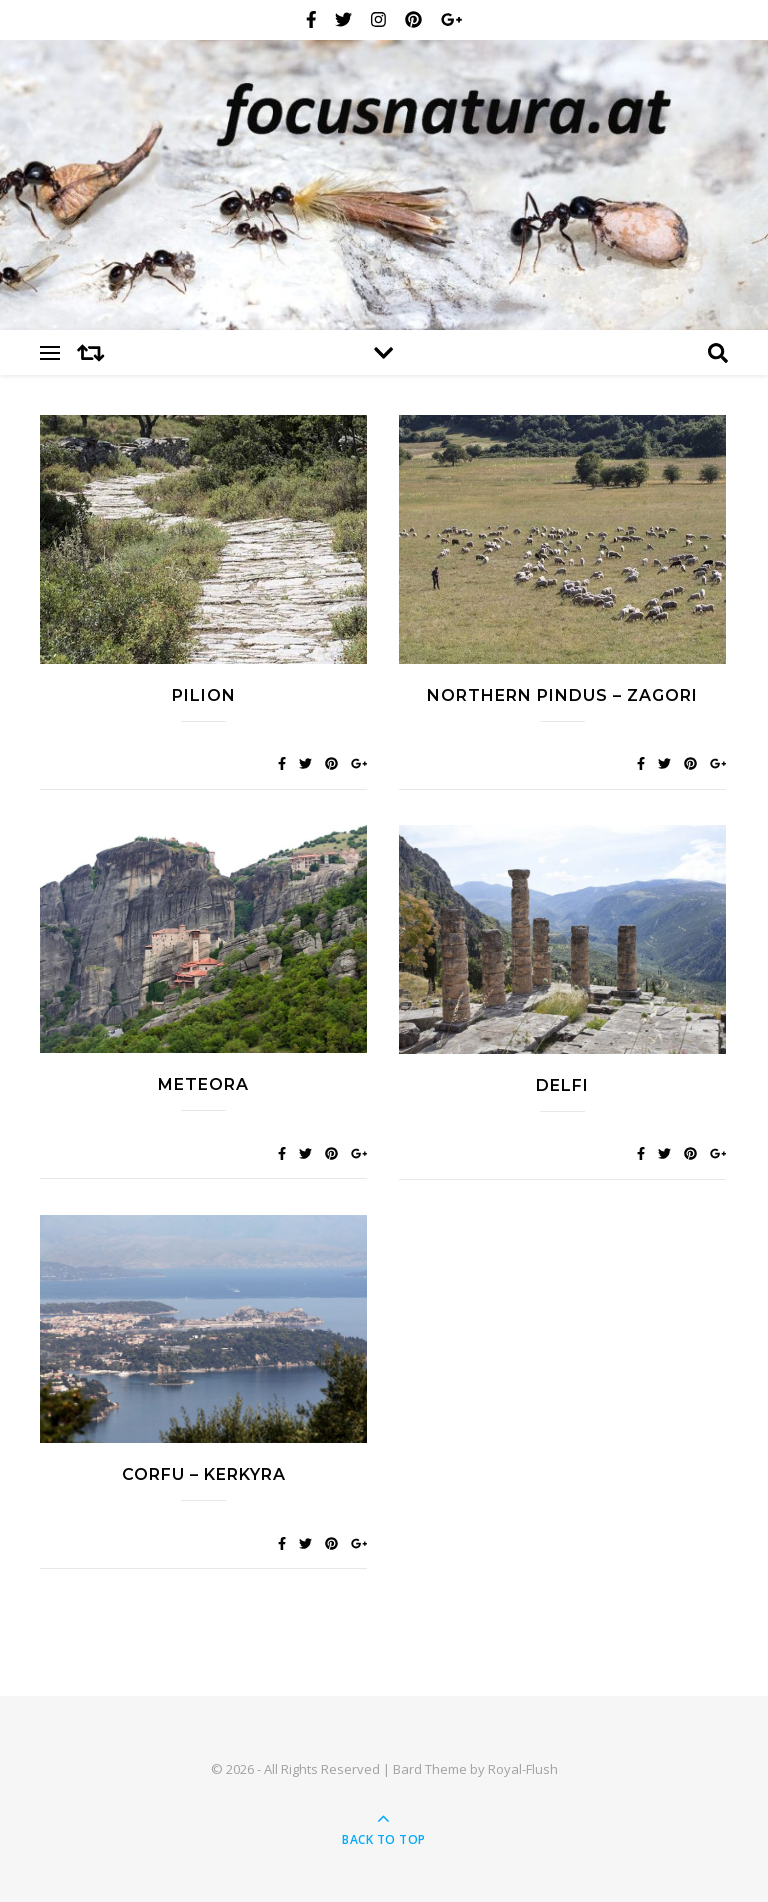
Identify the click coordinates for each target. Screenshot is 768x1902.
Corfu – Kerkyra (204, 1474)
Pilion (204, 695)
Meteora (203, 1084)
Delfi (562, 1085)
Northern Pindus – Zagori (562, 695)
